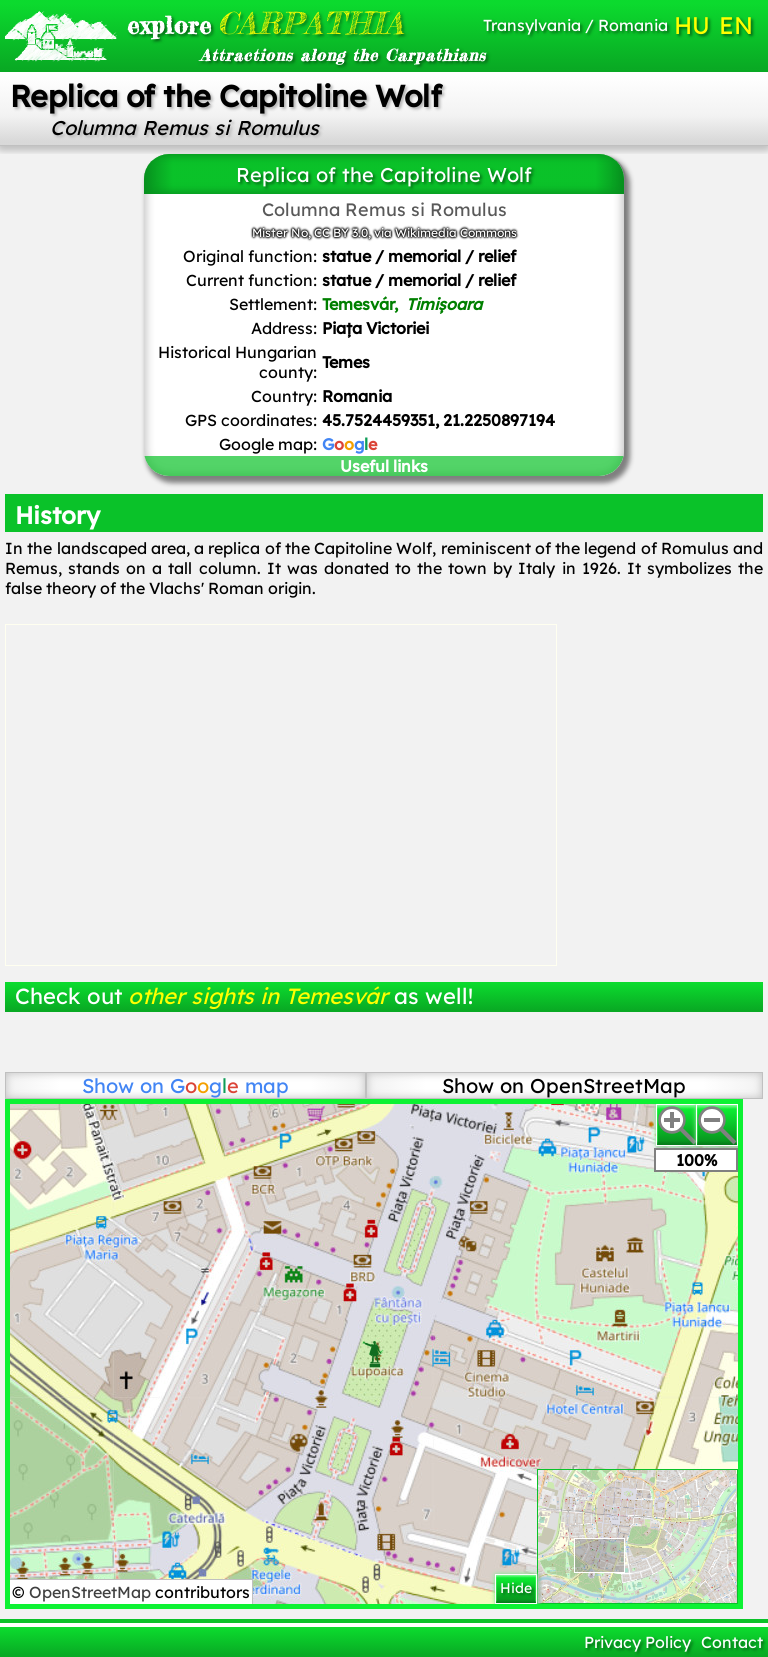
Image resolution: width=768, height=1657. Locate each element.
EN (736, 25)
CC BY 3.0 (341, 232)
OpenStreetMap (92, 1592)
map (229, 1085)
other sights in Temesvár (258, 996)
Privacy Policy (637, 1642)
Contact (732, 1642)
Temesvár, (402, 304)
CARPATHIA (242, 23)
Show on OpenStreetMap (564, 1085)
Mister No (280, 232)
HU (692, 25)
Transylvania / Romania (575, 25)
